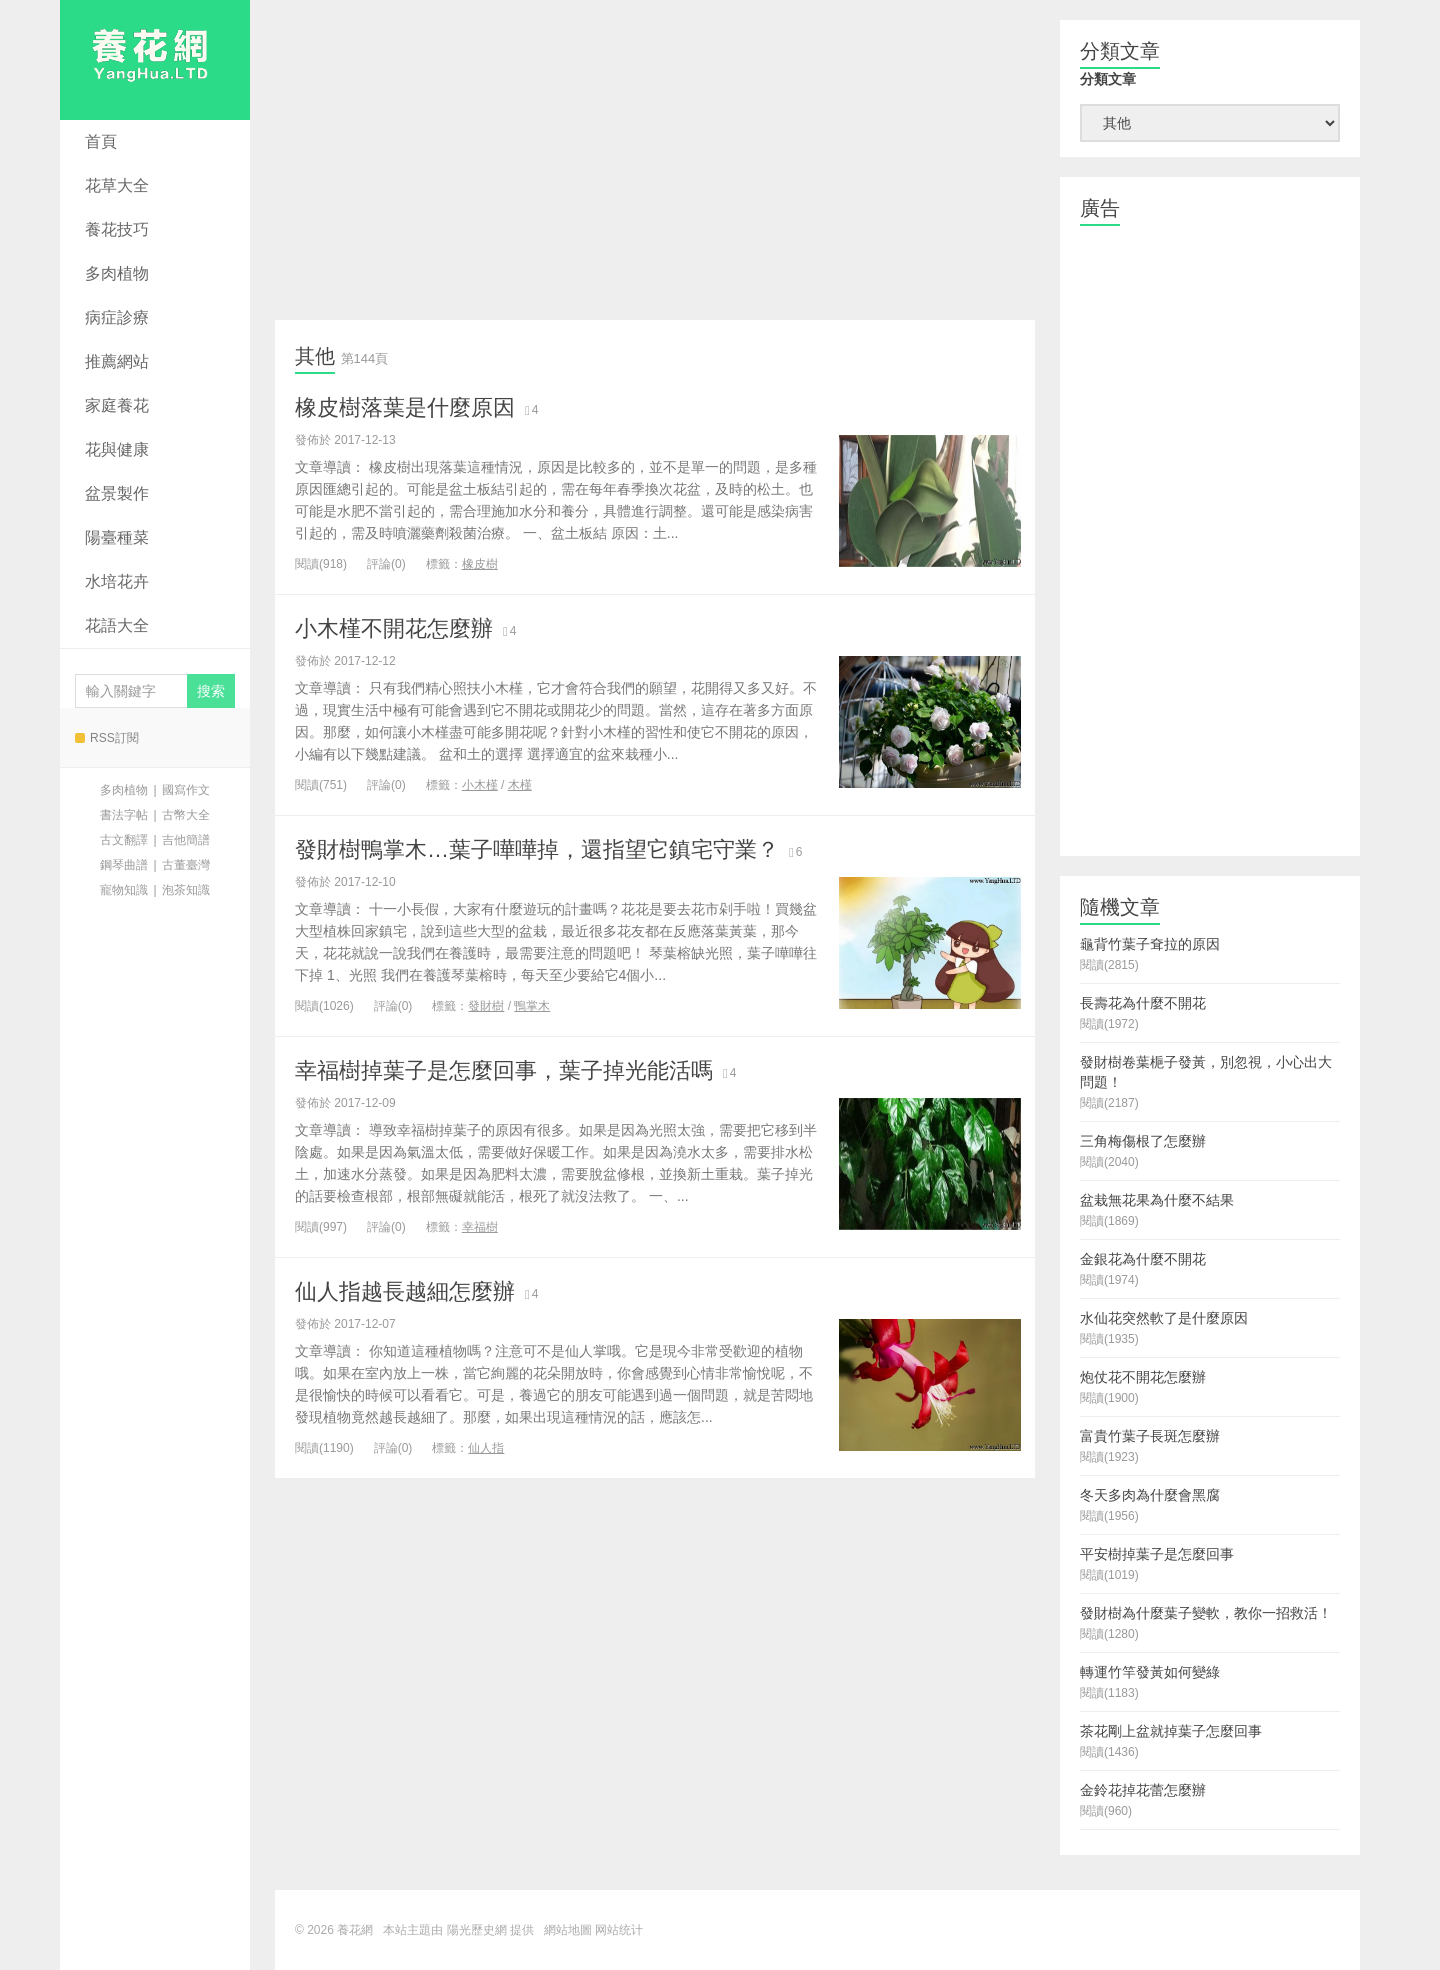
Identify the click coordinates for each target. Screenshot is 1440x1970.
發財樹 (486, 1006)
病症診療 (117, 317)
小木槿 (480, 785)
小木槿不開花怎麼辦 (394, 628)
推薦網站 (117, 361)
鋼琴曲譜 (124, 865)
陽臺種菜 (117, 537)
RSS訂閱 (107, 738)
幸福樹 (480, 1227)
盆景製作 (117, 493)
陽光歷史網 (477, 1930)
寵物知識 (124, 890)
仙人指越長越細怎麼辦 (405, 1291)
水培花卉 (117, 581)
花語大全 (117, 625)
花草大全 (117, 185)
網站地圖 (568, 1930)
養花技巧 (117, 229)
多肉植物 (117, 273)
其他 (315, 356)
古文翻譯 (124, 840)
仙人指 (486, 1448)
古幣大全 (186, 815)
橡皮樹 (480, 564)
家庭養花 (117, 405)
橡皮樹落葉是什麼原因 (405, 407)
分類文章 (1108, 79)
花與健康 (117, 449)
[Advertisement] (655, 160)
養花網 (155, 60)
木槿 (520, 785)
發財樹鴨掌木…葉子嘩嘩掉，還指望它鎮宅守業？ (537, 849)
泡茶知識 (186, 890)
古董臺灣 (186, 865)
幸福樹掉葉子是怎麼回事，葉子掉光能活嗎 (504, 1070)
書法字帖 (124, 815)
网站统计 (619, 1930)
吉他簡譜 (186, 840)
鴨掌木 (532, 1006)
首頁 (101, 141)
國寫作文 (186, 790)
